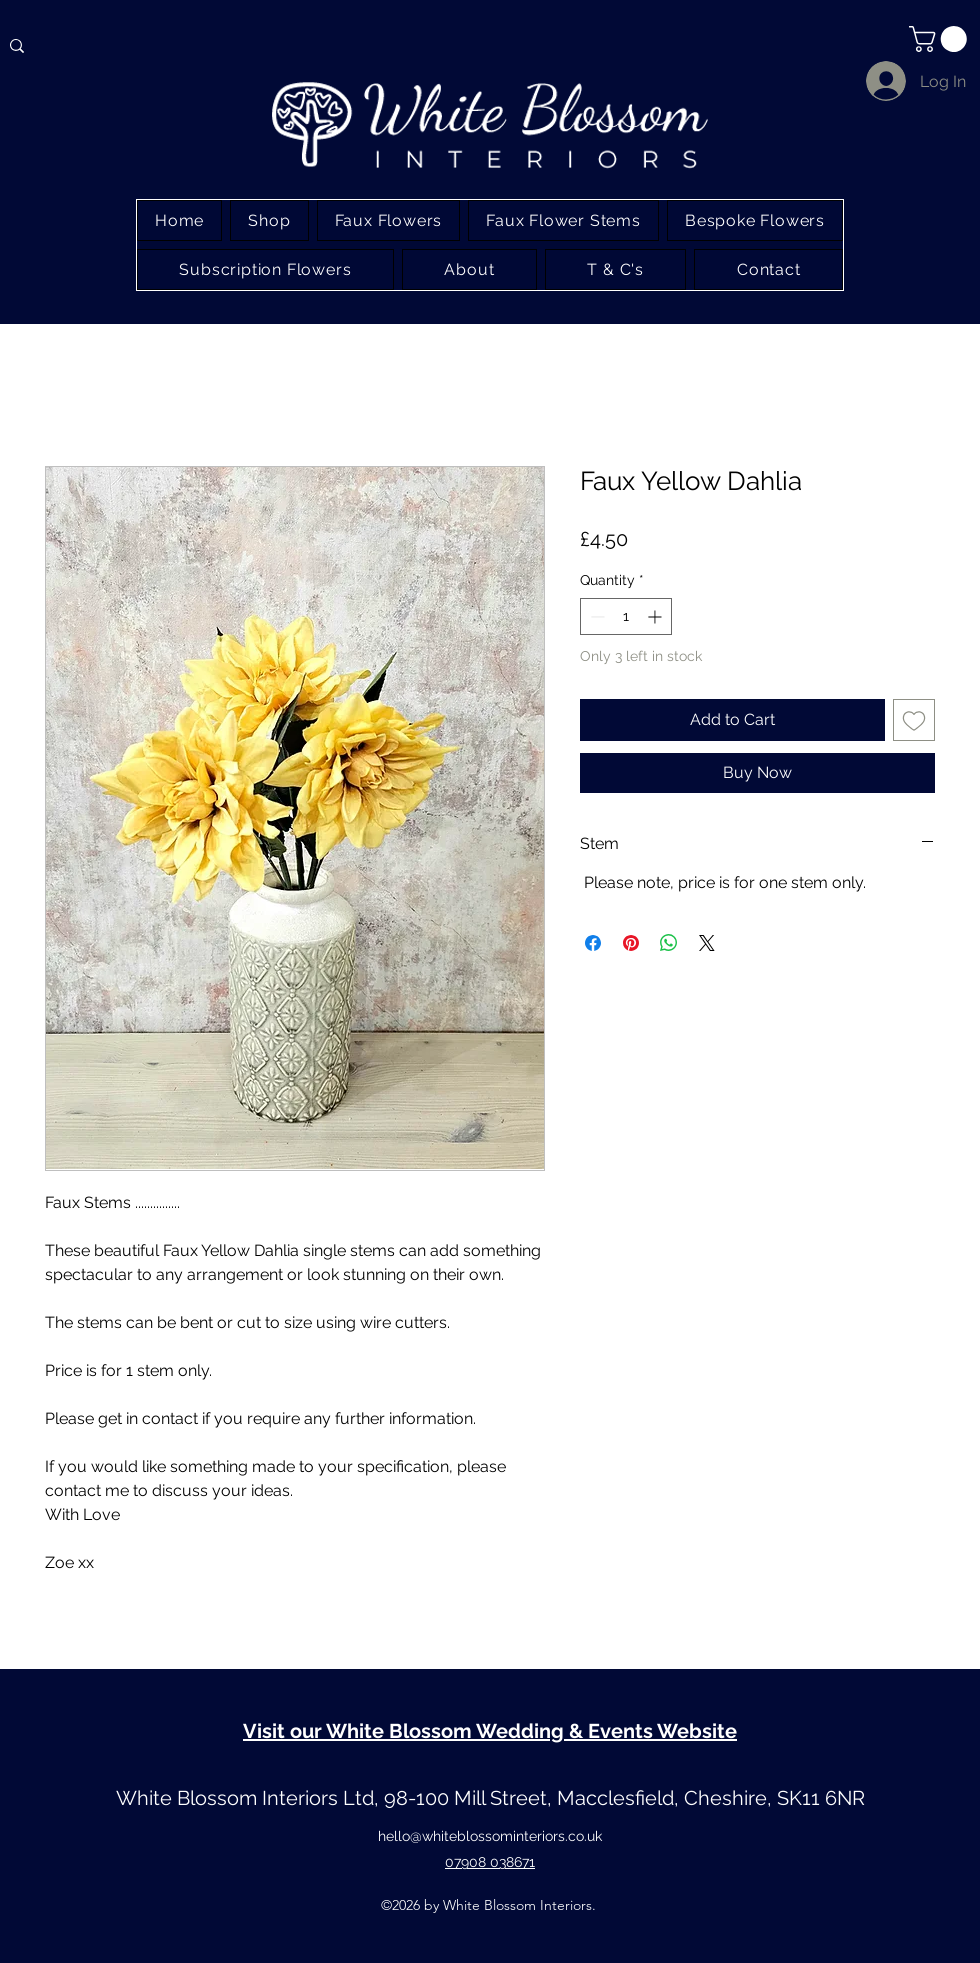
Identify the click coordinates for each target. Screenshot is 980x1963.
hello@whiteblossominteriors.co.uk (490, 1836)
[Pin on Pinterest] (631, 943)
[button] (941, 39)
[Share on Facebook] (593, 943)
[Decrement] (595, 616)
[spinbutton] (626, 616)
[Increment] (656, 616)
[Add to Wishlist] (914, 720)
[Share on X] (707, 943)
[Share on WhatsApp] (669, 943)
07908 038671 (490, 1862)
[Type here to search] (112, 46)
